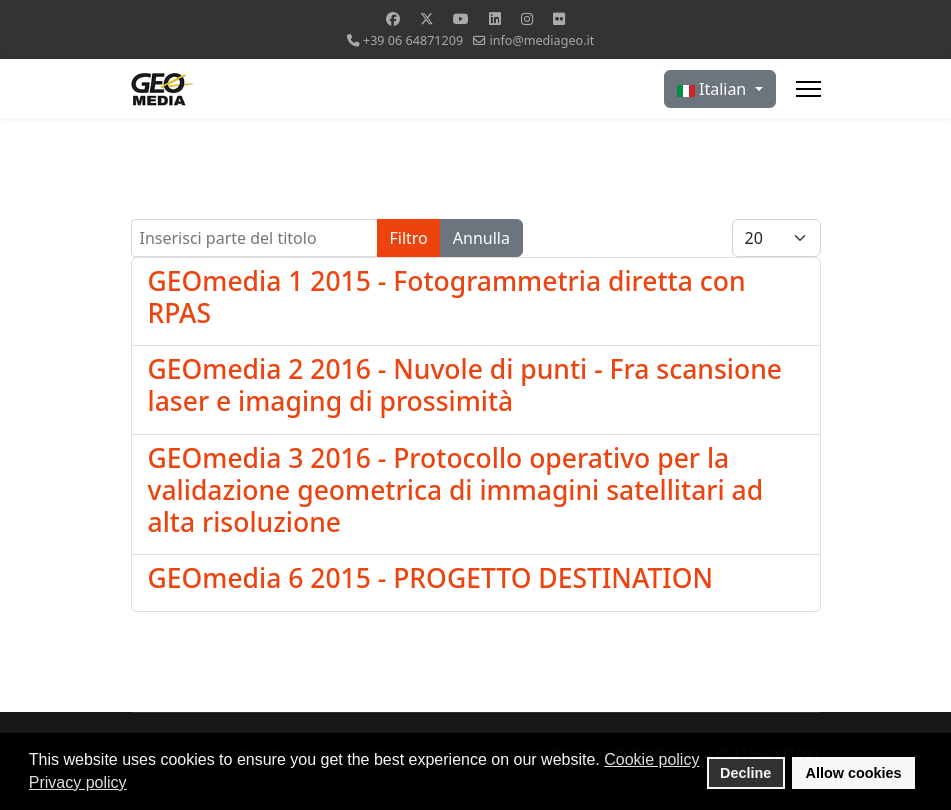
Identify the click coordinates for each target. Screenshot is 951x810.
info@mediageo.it (541, 40)
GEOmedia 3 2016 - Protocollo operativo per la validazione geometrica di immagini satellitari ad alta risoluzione (456, 490)
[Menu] (808, 89)
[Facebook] (393, 18)
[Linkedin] (495, 18)
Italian (714, 89)
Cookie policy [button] (651, 759)
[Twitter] (427, 18)
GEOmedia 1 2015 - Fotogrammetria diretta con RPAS (447, 297)
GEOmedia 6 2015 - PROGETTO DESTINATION (431, 578)
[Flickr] (559, 18)
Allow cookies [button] (854, 773)
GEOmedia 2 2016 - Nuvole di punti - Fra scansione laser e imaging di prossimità (465, 385)
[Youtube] (461, 18)
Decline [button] (745, 773)
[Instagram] (527, 18)
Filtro (409, 238)
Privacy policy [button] (78, 782)
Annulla (481, 238)
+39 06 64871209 (413, 40)
